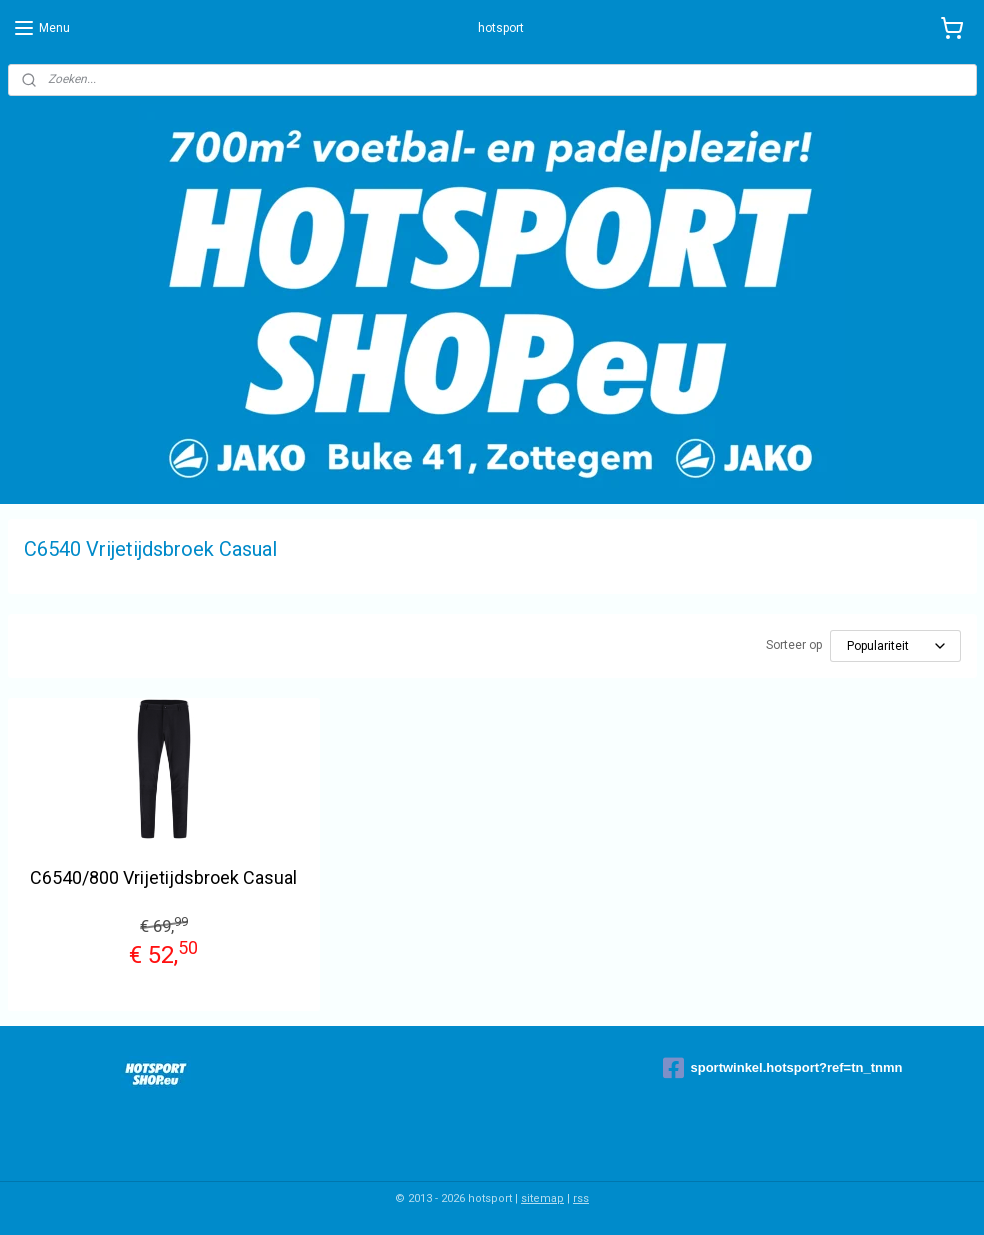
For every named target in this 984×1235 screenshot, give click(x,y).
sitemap (542, 1198)
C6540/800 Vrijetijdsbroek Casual (163, 877)
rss (581, 1198)
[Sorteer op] (895, 646)
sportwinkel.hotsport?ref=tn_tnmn (782, 1068)
